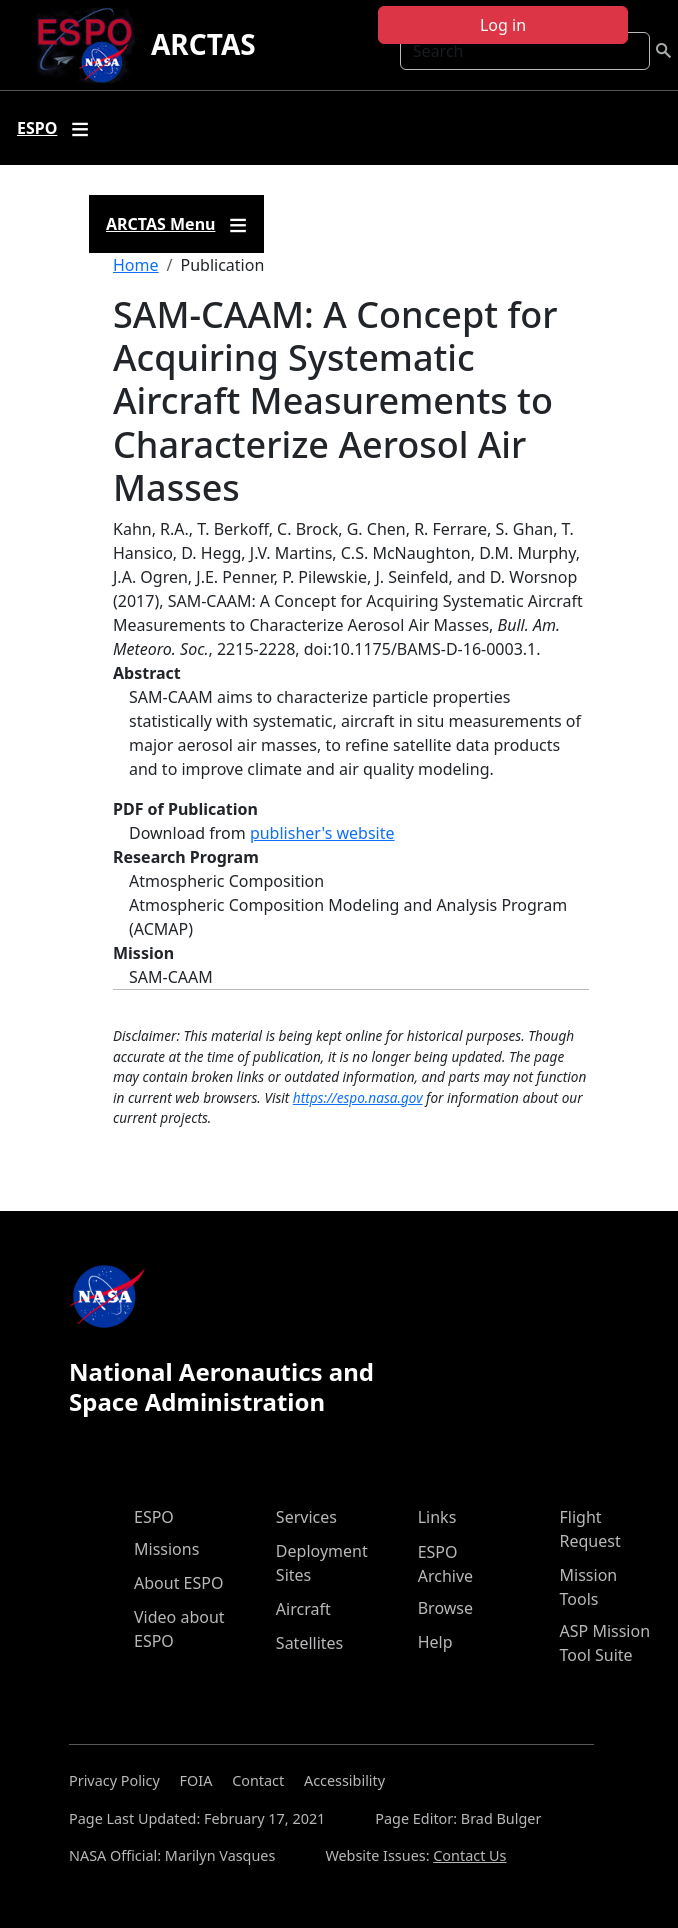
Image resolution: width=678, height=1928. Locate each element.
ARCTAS (203, 44)
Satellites (309, 1643)
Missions (166, 1549)
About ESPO (178, 1583)
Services (306, 1517)
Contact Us (469, 1855)
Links (437, 1517)
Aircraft (303, 1609)
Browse (445, 1608)
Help (435, 1642)
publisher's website (322, 833)
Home (136, 265)
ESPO (154, 1517)
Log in (503, 25)
